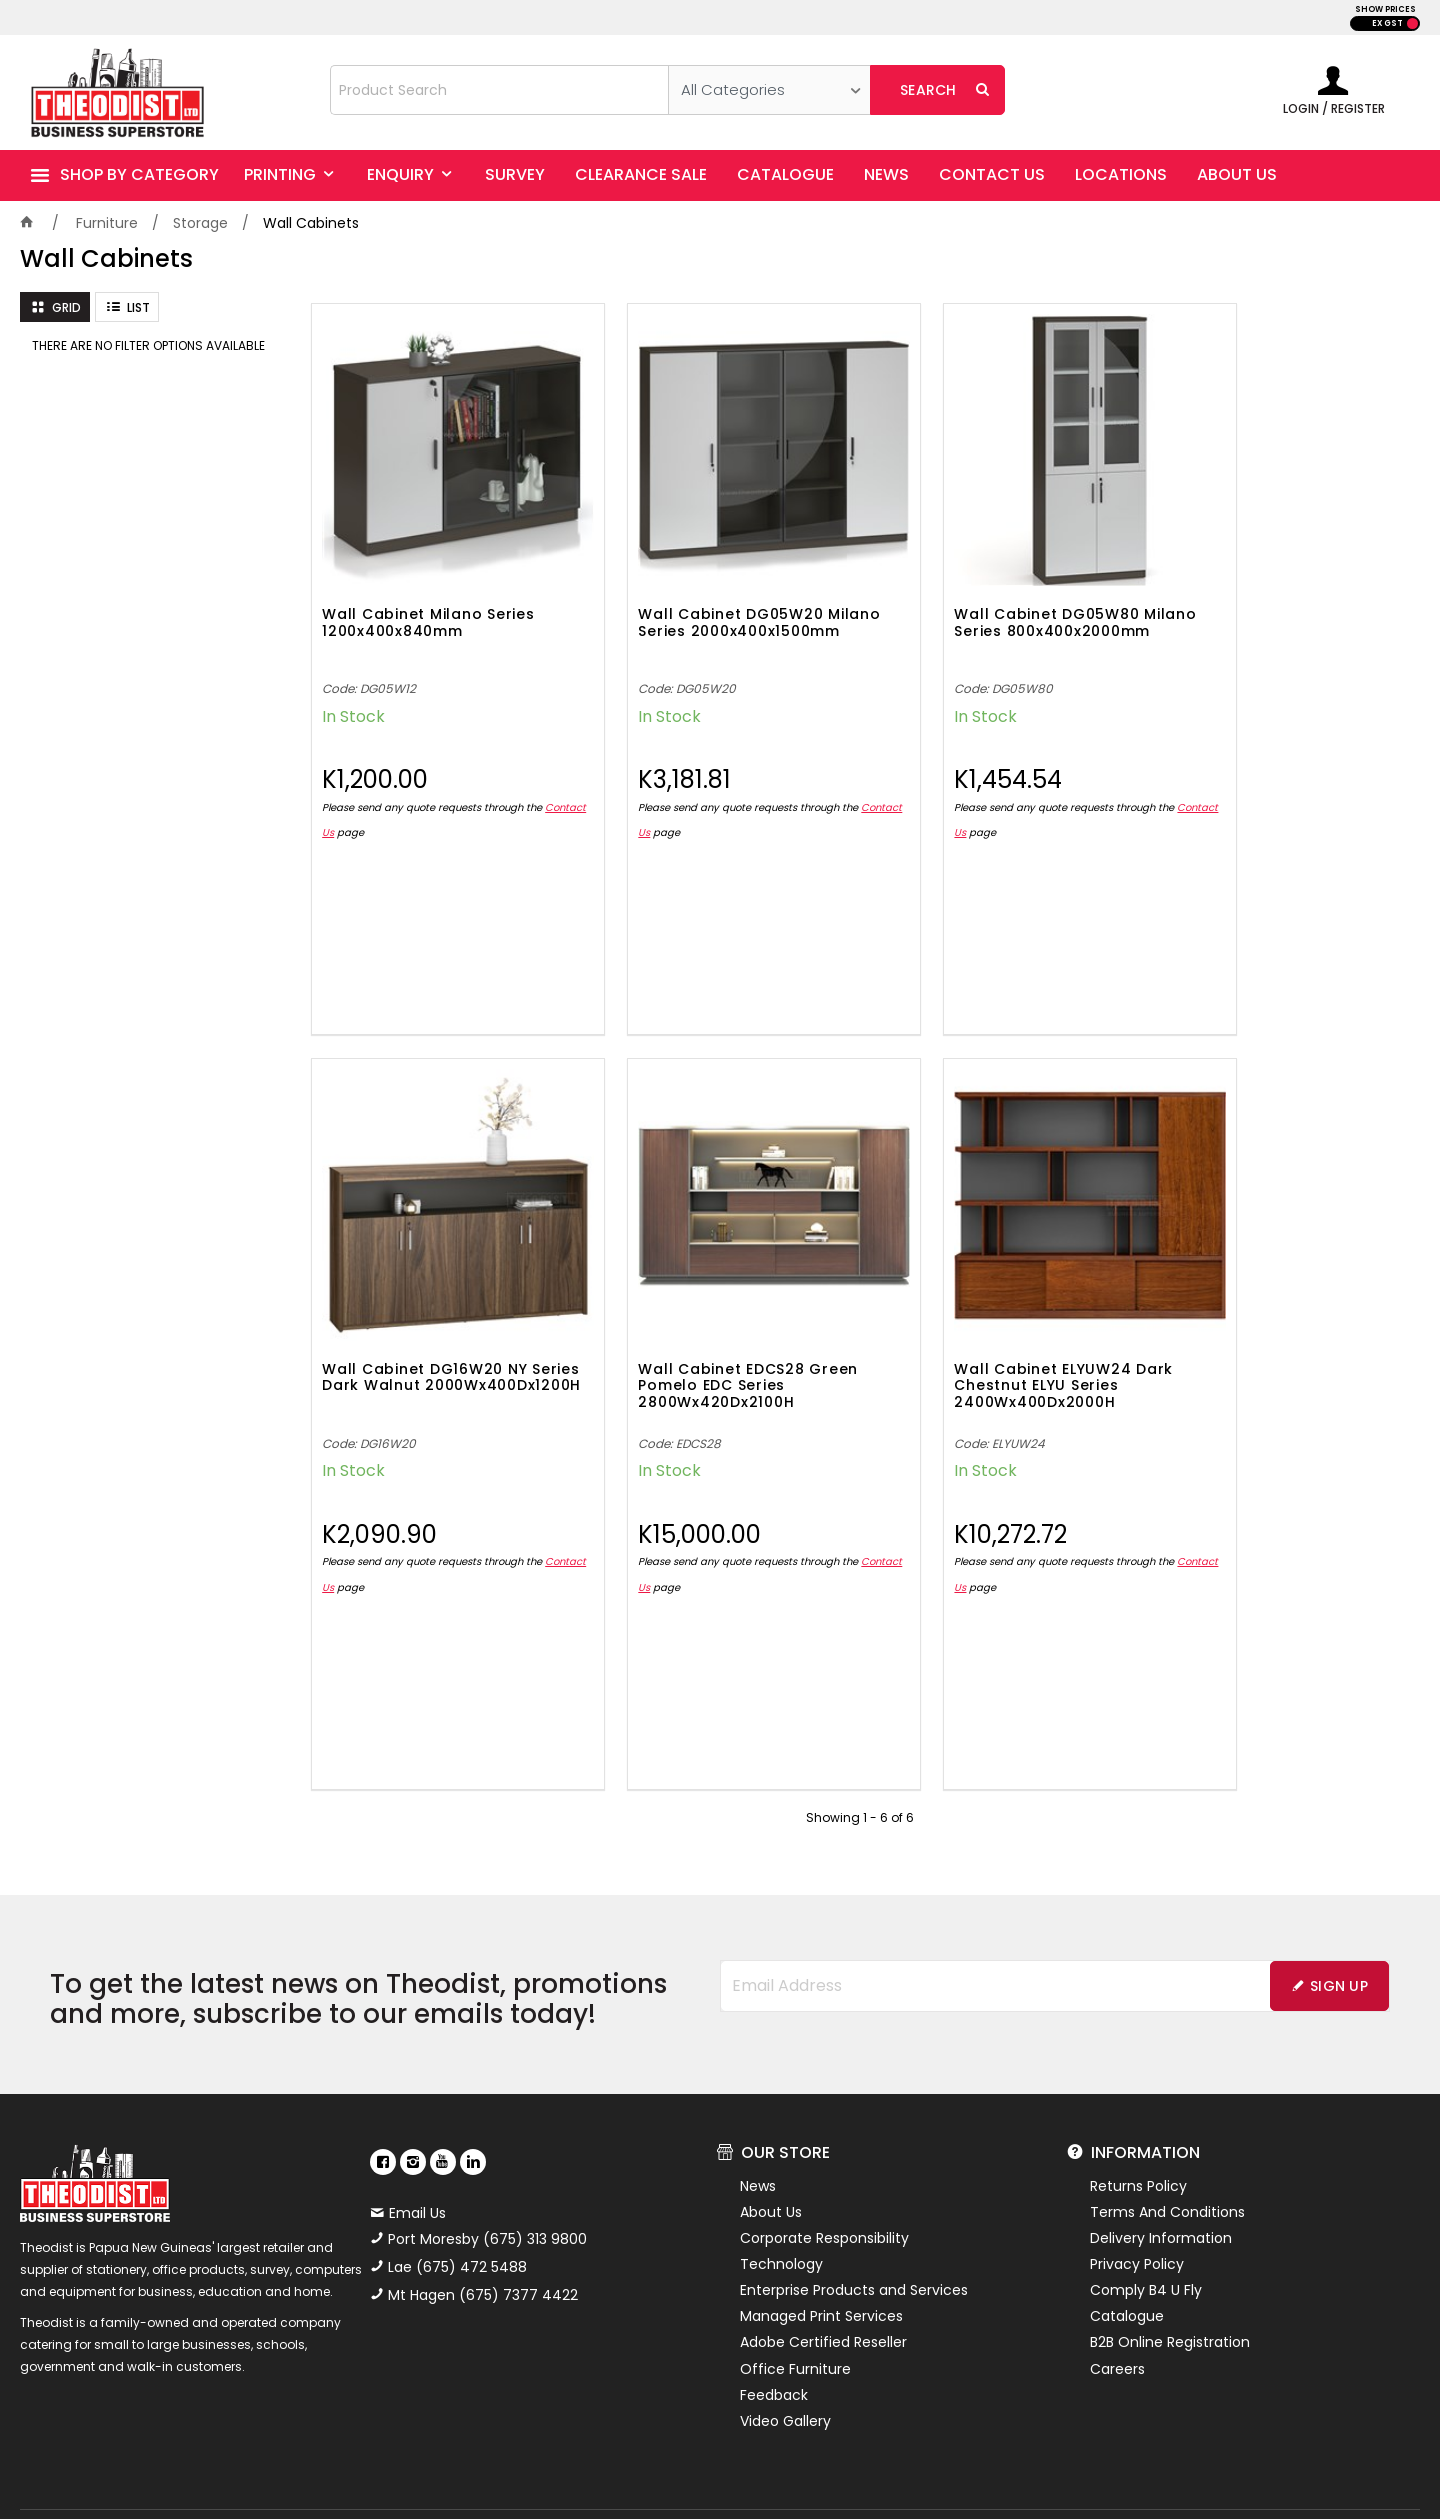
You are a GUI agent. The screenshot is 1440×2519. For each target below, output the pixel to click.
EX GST (1387, 23)
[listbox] (769, 90)
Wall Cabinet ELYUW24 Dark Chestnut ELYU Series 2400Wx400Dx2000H (711, 1314)
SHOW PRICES (1385, 9)
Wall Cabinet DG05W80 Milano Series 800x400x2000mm (974, 596)
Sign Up (1339, 1913)
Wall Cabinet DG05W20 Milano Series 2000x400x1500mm (694, 596)
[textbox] (499, 90)
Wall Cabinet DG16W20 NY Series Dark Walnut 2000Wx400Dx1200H (1264, 596)
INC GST (1412, 23)
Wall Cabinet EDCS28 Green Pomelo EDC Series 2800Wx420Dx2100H (432, 1314)
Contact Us (350, 796)
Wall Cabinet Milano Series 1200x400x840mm (428, 587)
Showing (860, 1745)
